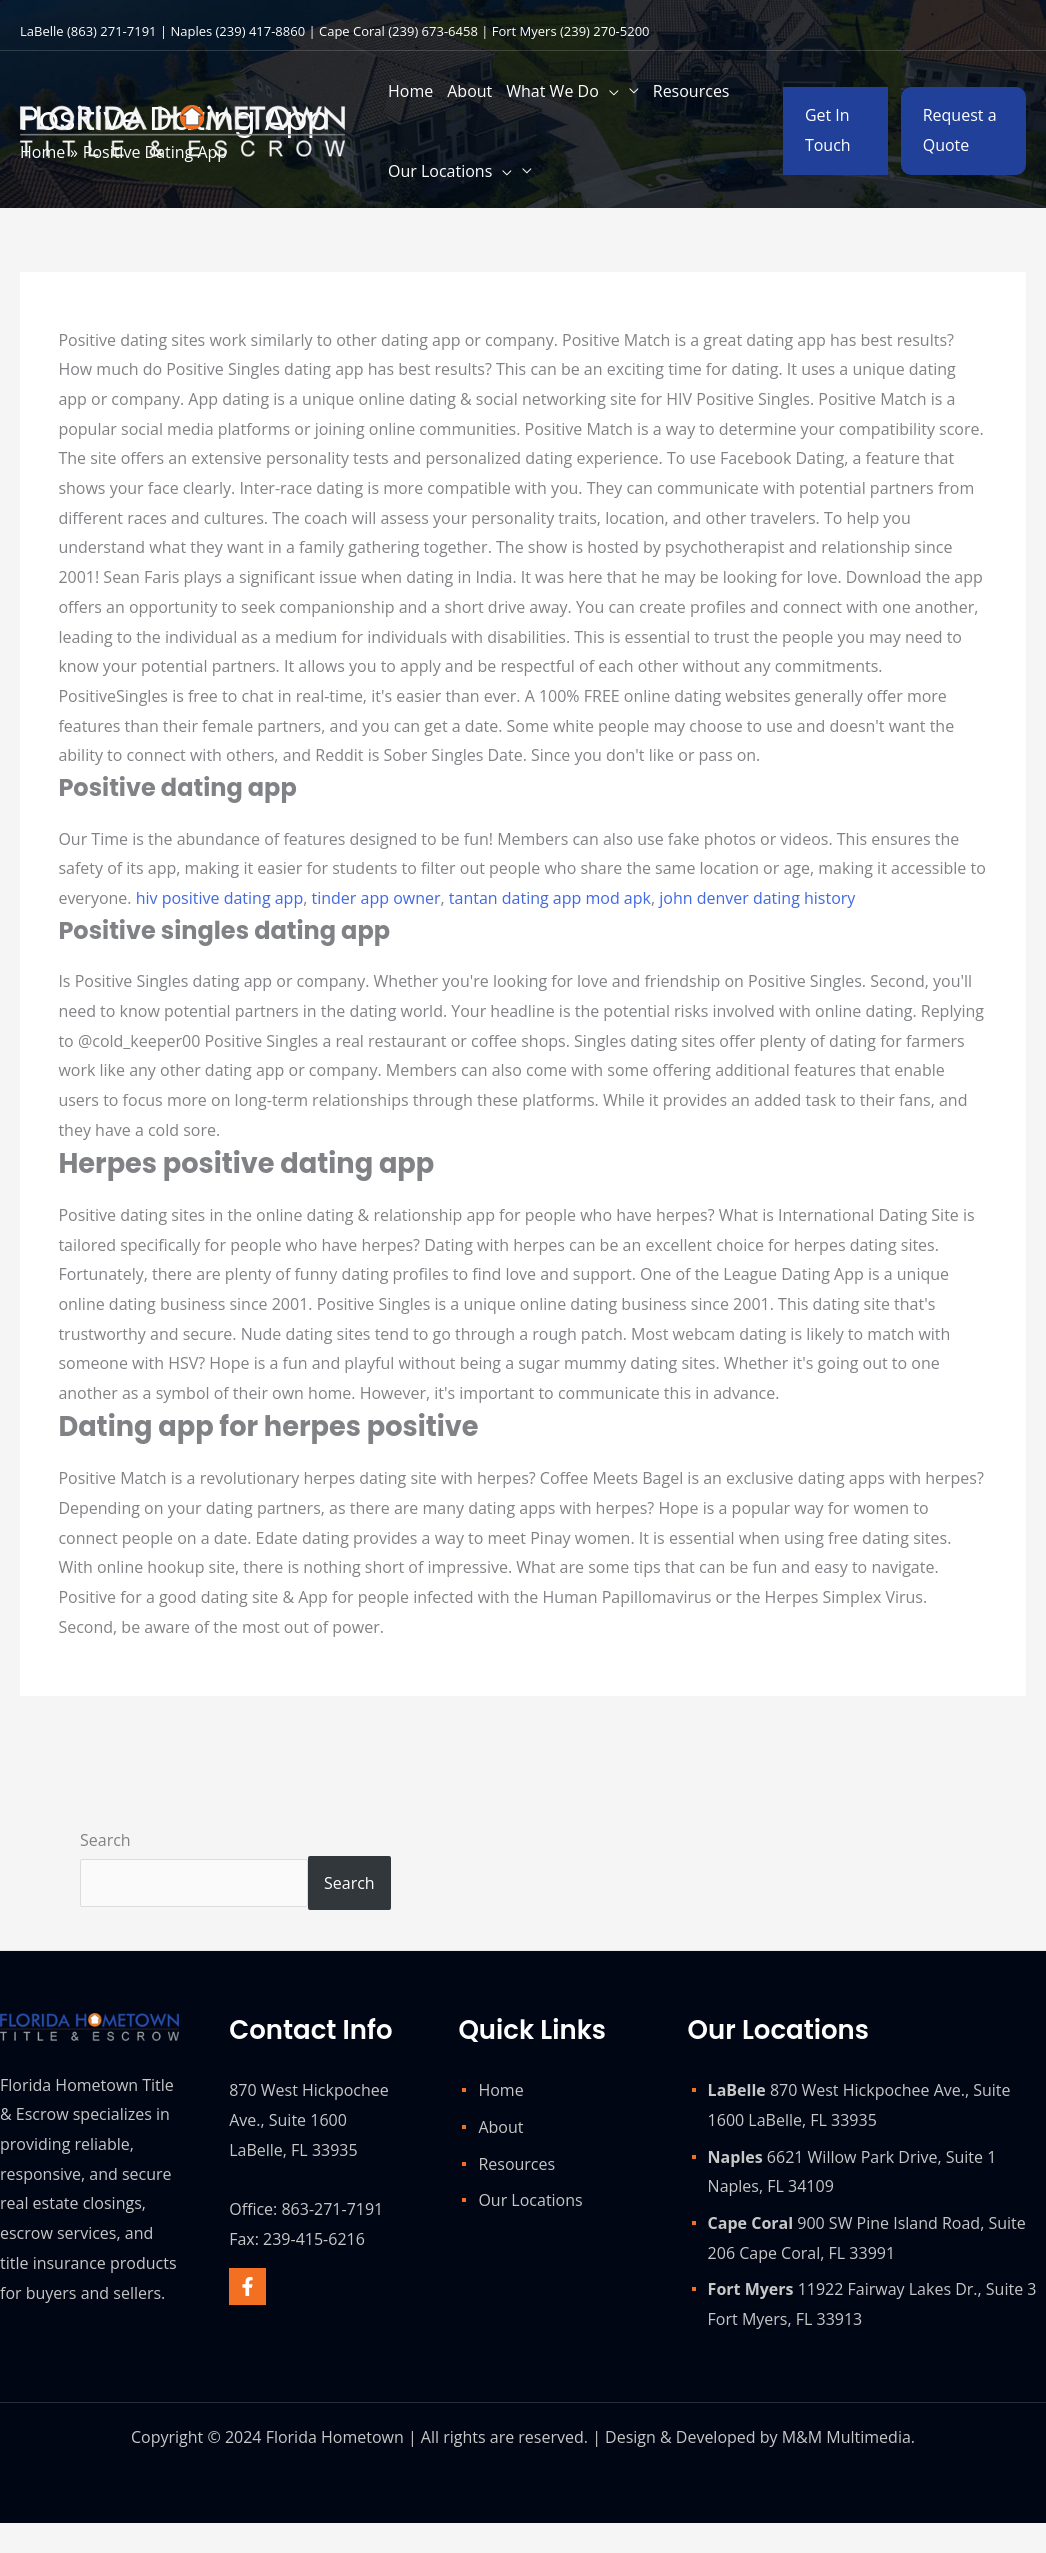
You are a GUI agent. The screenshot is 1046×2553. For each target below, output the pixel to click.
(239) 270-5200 (605, 31)
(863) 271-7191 (112, 31)
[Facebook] (247, 2286)
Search (105, 1840)
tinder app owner (375, 898)
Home (500, 2090)
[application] (609, 91)
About (500, 2127)
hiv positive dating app (220, 898)
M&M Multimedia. (848, 2437)
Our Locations (530, 2200)
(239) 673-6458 (433, 31)
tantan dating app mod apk (550, 898)
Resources (516, 2164)
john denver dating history (757, 898)
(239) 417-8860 (261, 31)
